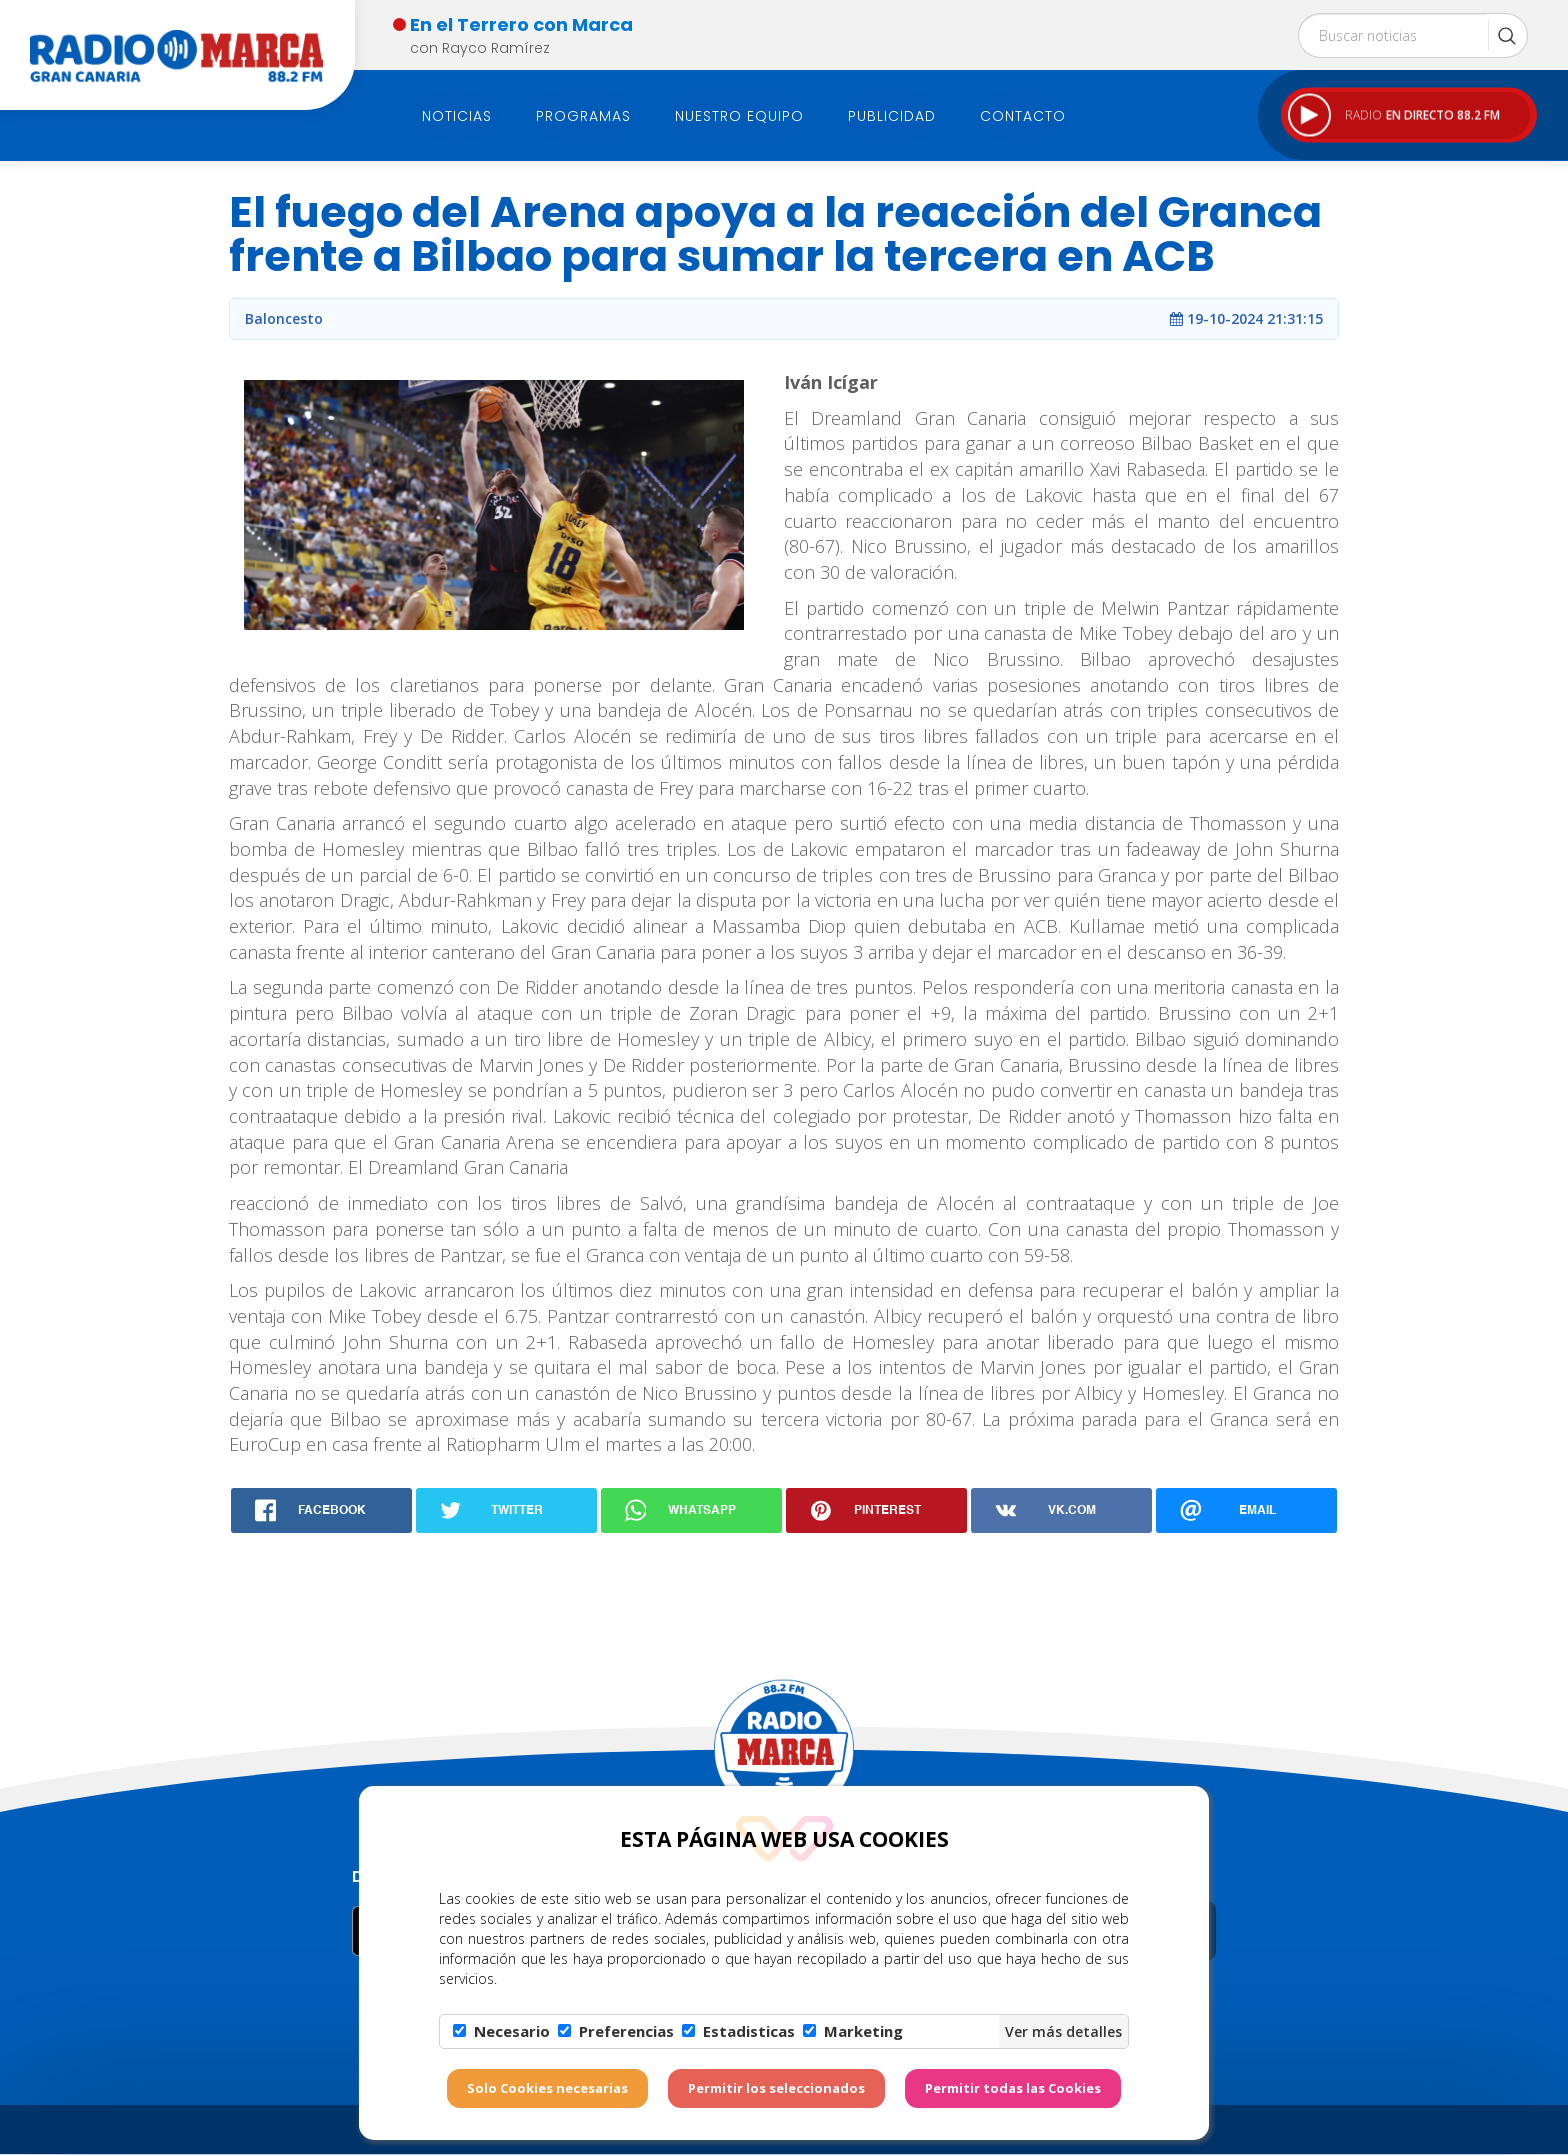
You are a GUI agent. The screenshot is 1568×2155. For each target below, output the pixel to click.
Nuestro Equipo (739, 116)
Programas (583, 116)
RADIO (1394, 115)
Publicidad (892, 116)
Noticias (457, 116)
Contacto (1023, 116)
